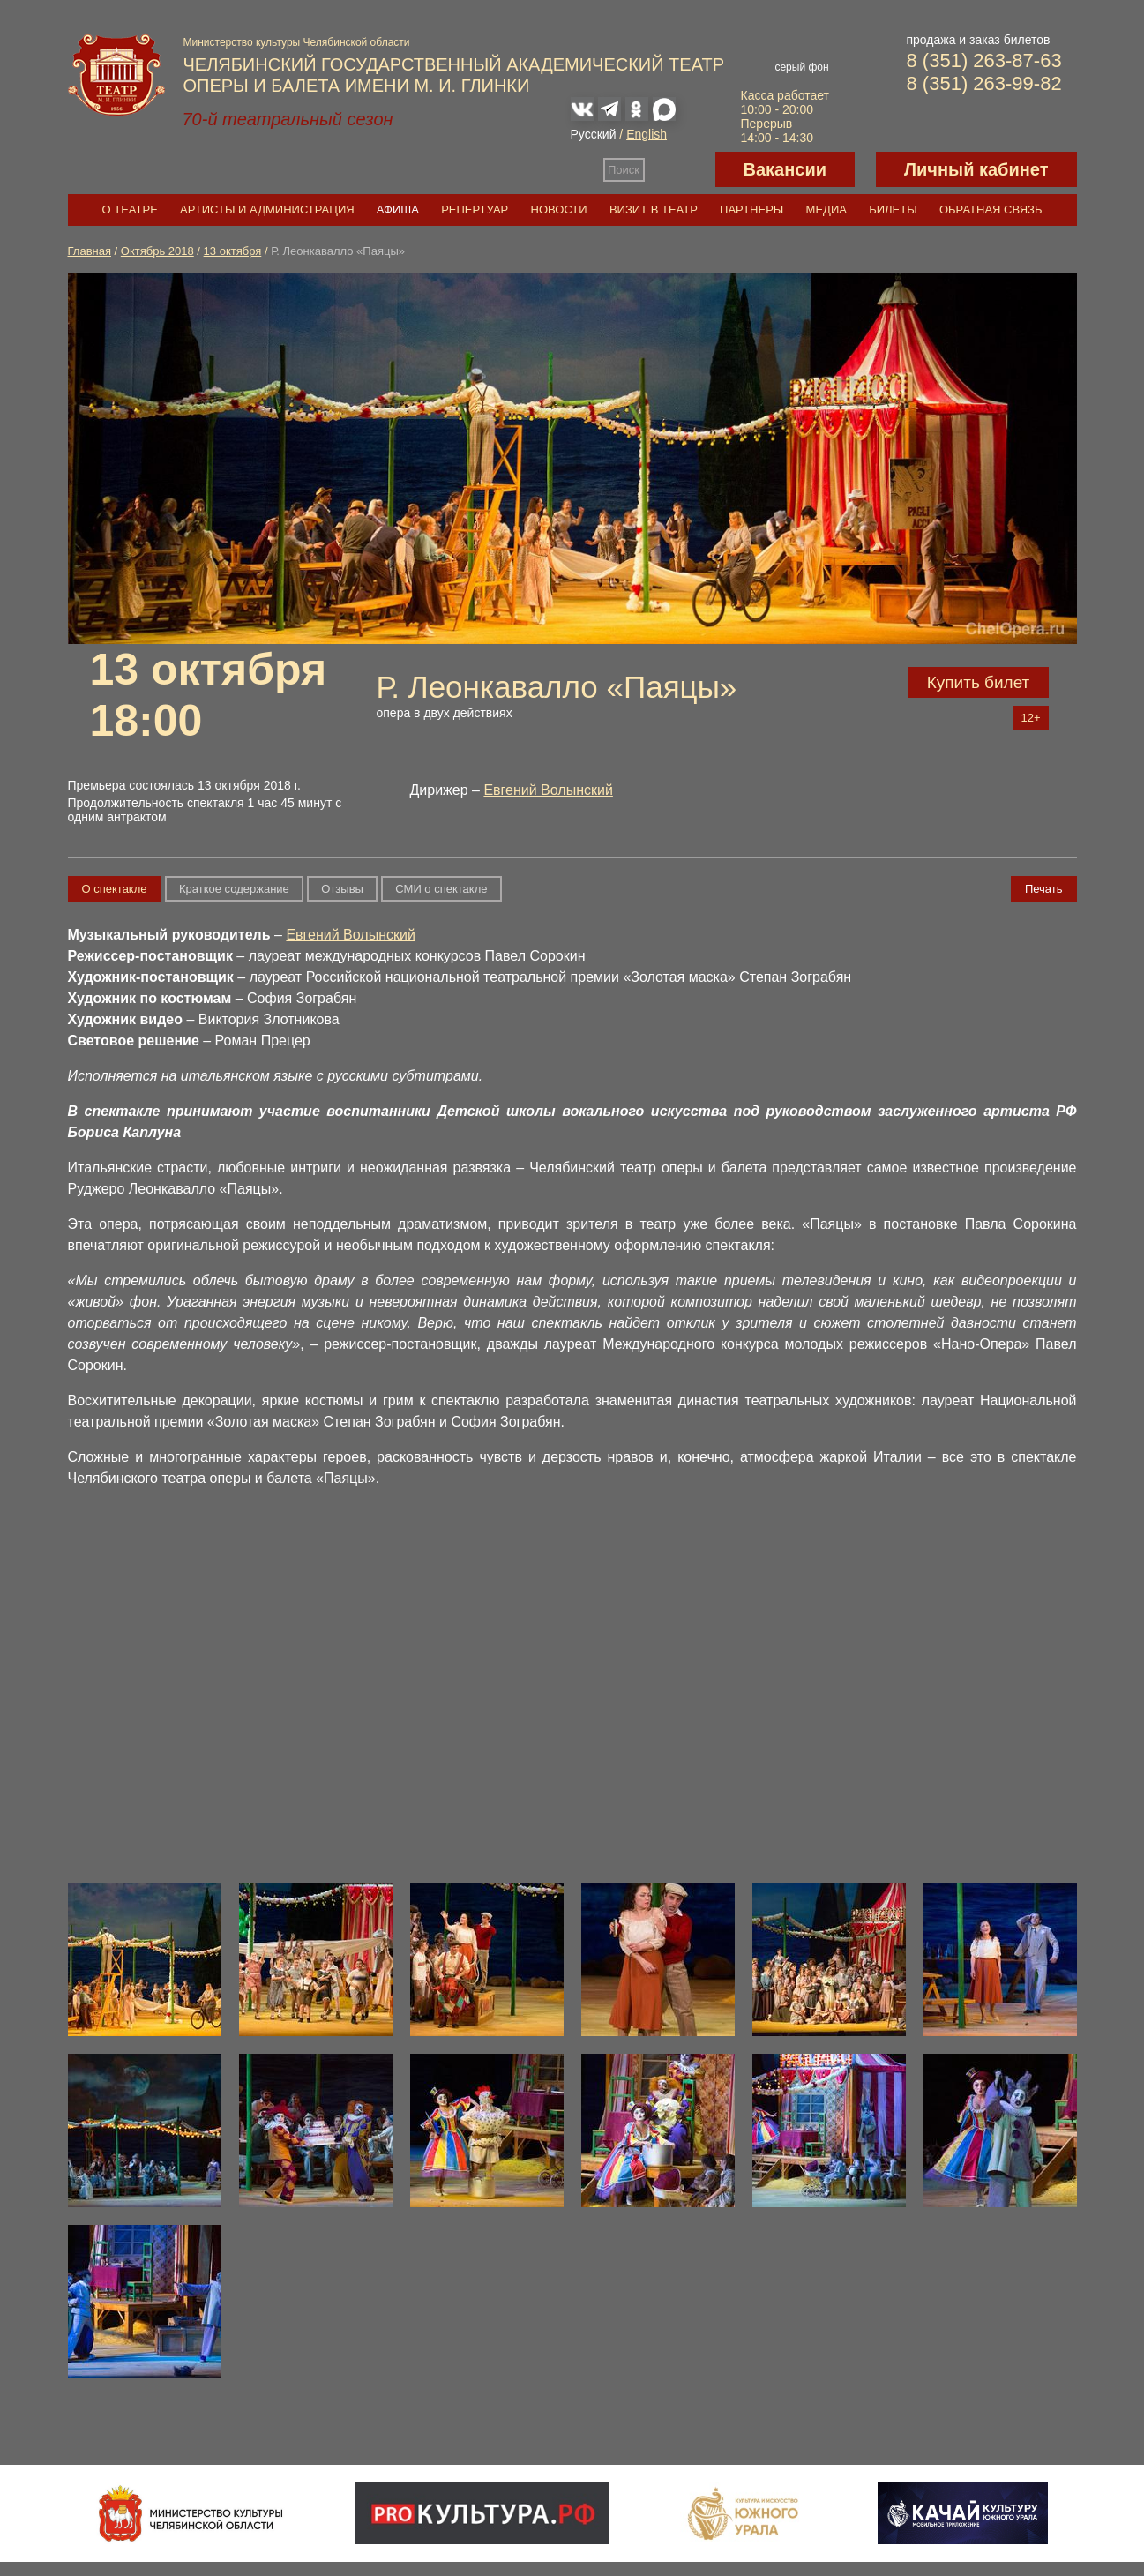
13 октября (233, 251)
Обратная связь (991, 209)
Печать (1044, 888)
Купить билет (978, 682)
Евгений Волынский (547, 790)
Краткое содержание (234, 888)
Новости (559, 209)
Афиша (398, 209)
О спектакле (114, 888)
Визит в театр (653, 209)
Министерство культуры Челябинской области (296, 42)
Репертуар (474, 209)
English (646, 134)
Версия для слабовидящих (680, 169)
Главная (89, 251)
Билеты (893, 209)
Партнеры (751, 209)
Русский (594, 134)
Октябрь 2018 (157, 251)
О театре (130, 209)
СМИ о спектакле (441, 888)
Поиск (623, 169)
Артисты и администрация (267, 209)
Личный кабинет (976, 169)
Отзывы (342, 888)
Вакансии (785, 169)
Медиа (826, 209)
